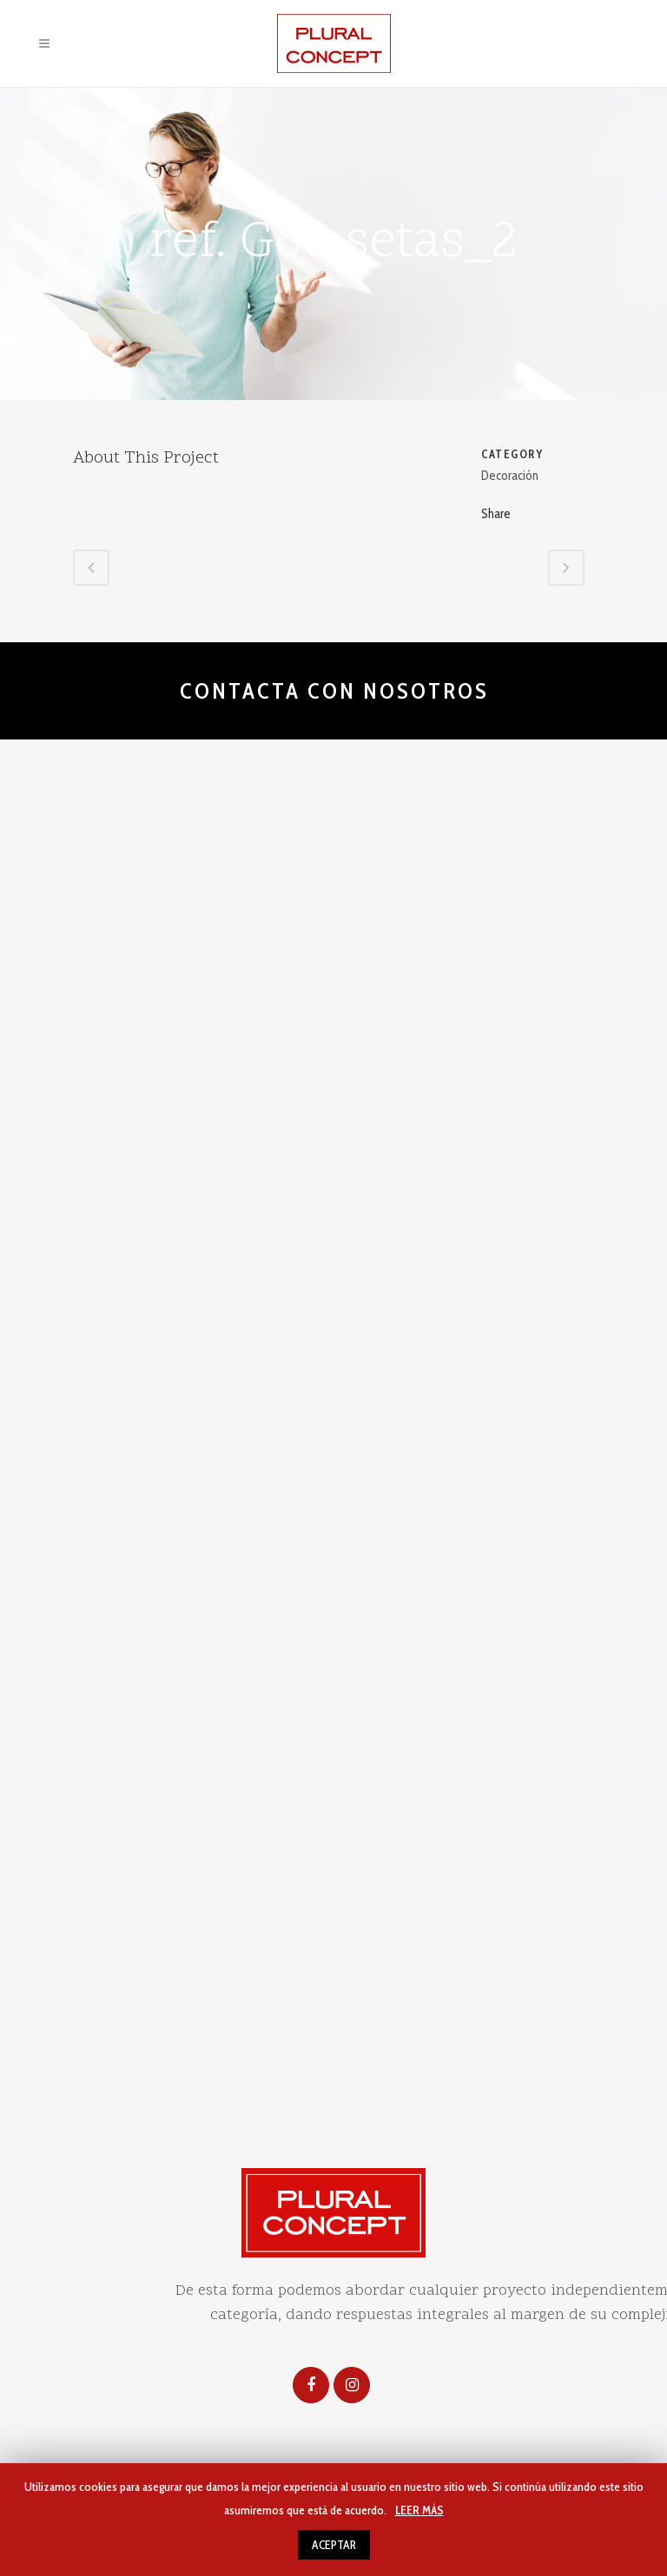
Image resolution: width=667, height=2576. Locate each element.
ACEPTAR (334, 2545)
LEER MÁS (419, 2510)
